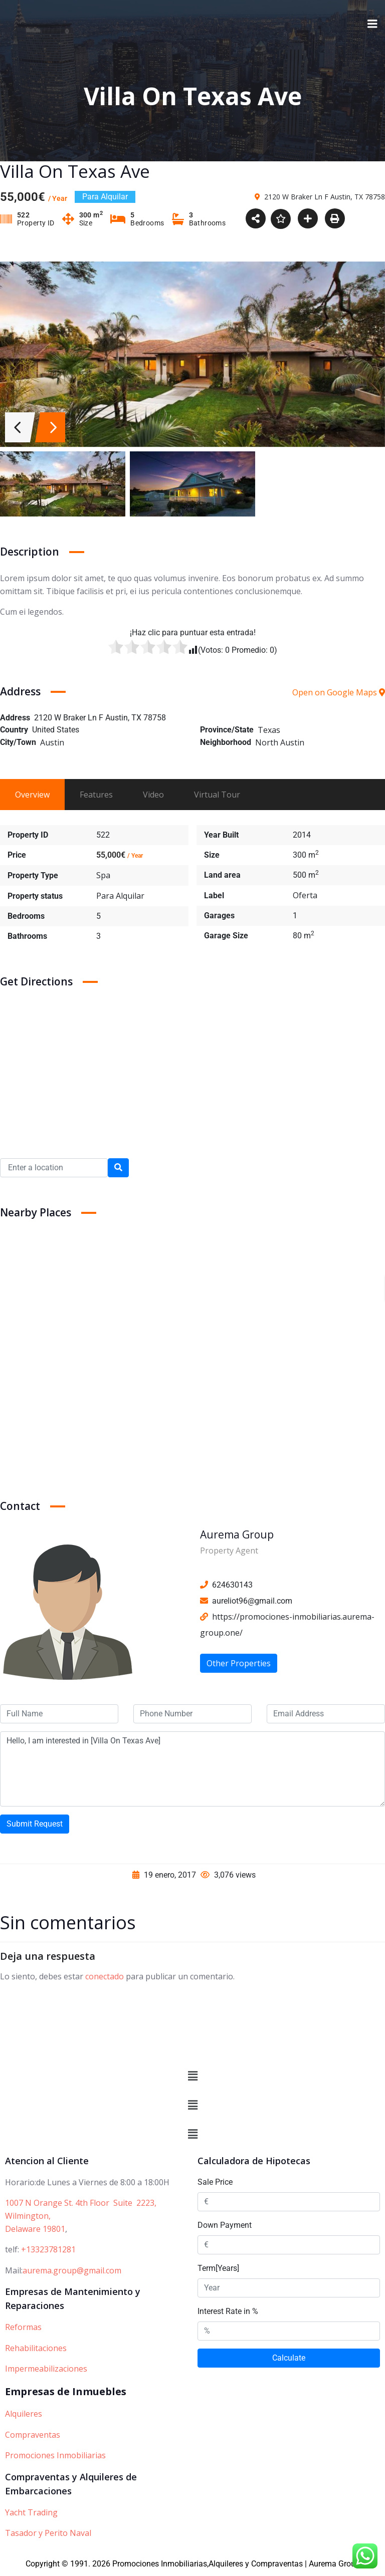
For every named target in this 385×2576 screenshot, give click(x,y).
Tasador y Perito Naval (48, 2534)
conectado (104, 1977)
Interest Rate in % (228, 2312)
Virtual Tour (217, 795)
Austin (52, 743)
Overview (32, 795)
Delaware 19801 (35, 2229)
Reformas (23, 2328)
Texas (269, 730)
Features (96, 795)
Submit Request (35, 1825)
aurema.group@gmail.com (72, 2271)
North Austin (279, 743)
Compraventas (32, 2435)
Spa (103, 876)
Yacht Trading (31, 2513)
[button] (192, 2077)
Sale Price (215, 2183)
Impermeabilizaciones (46, 2370)
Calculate (288, 2359)
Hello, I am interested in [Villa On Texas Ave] (192, 1770)
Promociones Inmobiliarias (55, 2456)
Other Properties (239, 1664)
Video (153, 795)
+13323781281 (48, 2250)
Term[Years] (218, 2269)
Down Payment (225, 2226)
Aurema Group (237, 1535)
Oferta (305, 896)
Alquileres (23, 2415)
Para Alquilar (120, 896)
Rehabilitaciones (36, 2349)
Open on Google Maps (338, 693)
